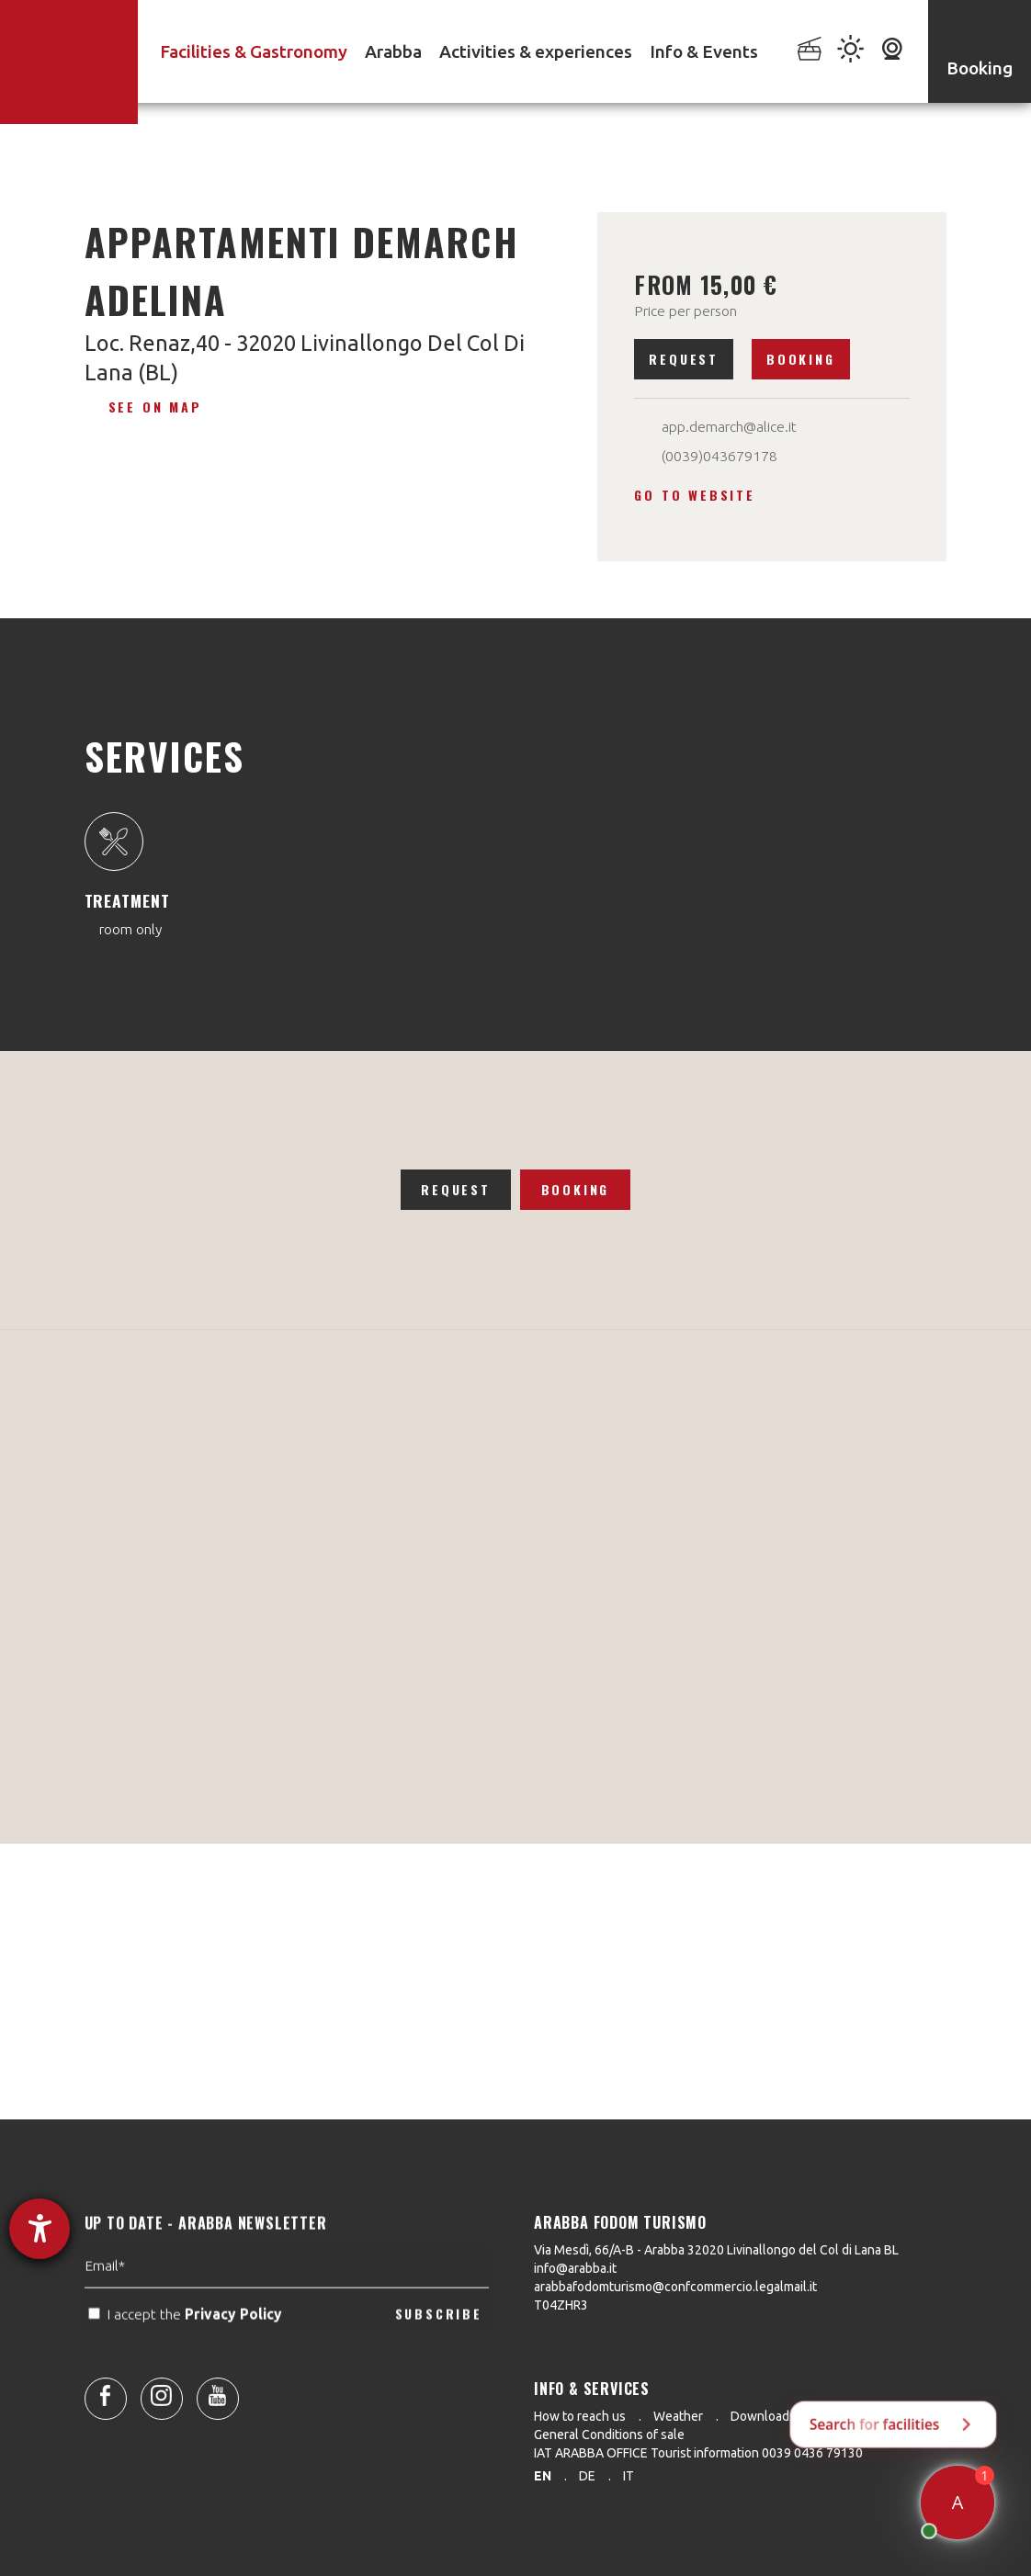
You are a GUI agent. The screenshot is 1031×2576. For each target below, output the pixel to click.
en (542, 2476)
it (628, 2476)
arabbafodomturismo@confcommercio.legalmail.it (675, 2286)
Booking (800, 358)
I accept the (187, 2356)
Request (684, 358)
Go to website (694, 494)
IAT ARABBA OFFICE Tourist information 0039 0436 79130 (698, 2453)
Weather (678, 2416)
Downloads (763, 2416)
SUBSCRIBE (438, 2355)
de (587, 2476)
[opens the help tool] (39, 2228)
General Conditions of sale (609, 2434)
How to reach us (580, 2416)
